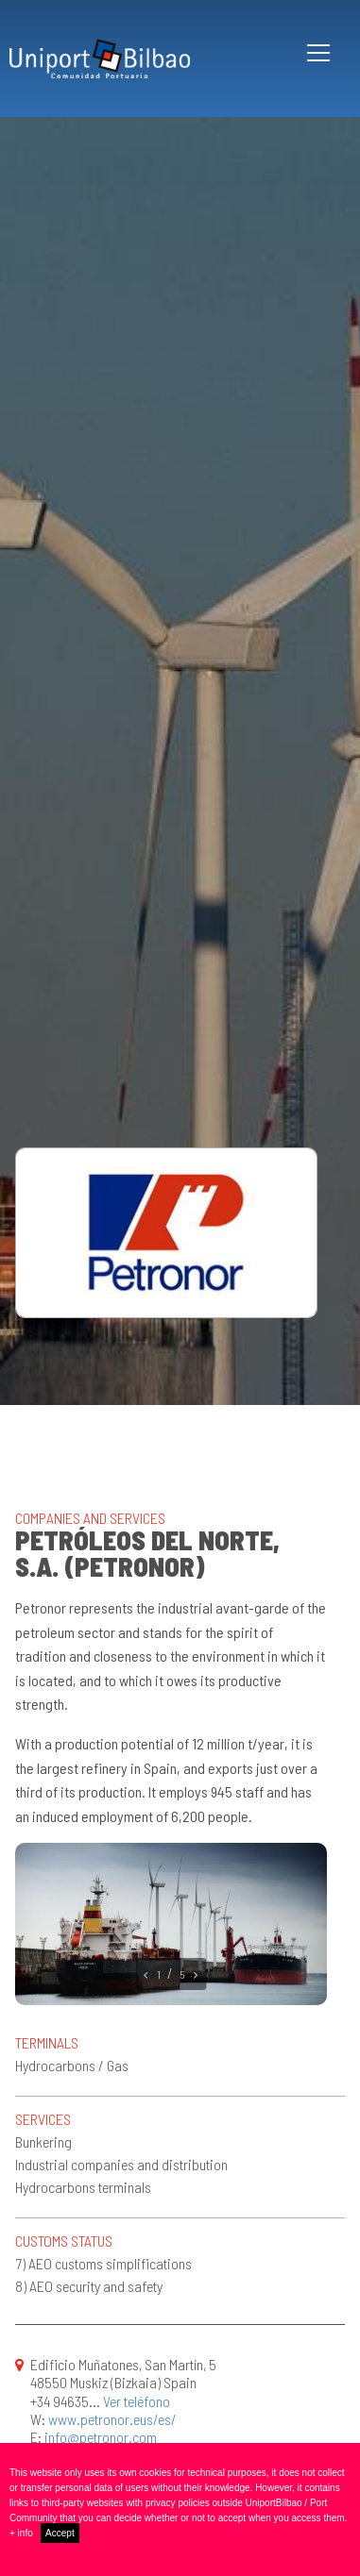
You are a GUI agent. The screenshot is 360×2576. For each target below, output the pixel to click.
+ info (21, 2533)
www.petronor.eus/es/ (112, 2419)
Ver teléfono (136, 2401)
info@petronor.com (100, 2437)
